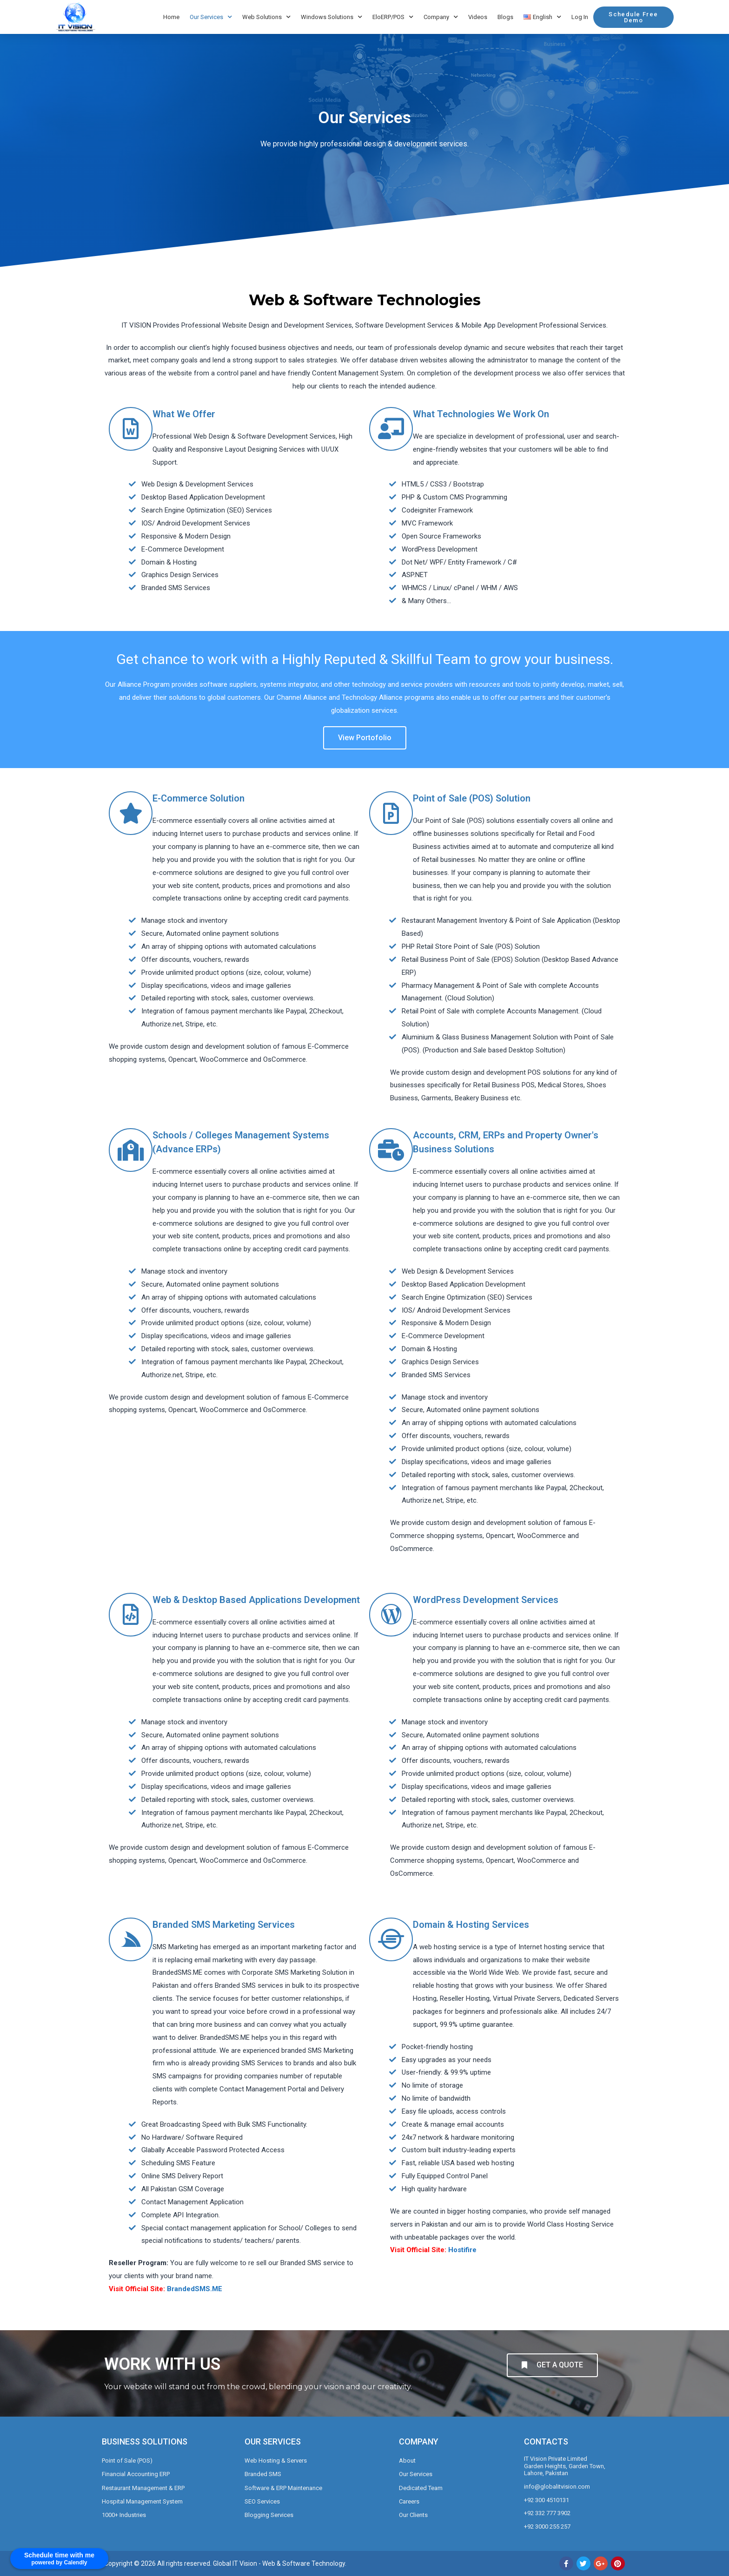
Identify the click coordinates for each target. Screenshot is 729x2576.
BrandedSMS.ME (194, 2289)
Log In (579, 16)
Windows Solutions (331, 17)
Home (171, 16)
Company (441, 17)
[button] (633, 17)
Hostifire (462, 2250)
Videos (477, 16)
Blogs (505, 16)
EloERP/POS (392, 17)
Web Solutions (266, 17)
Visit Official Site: (137, 2289)
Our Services (211, 17)
